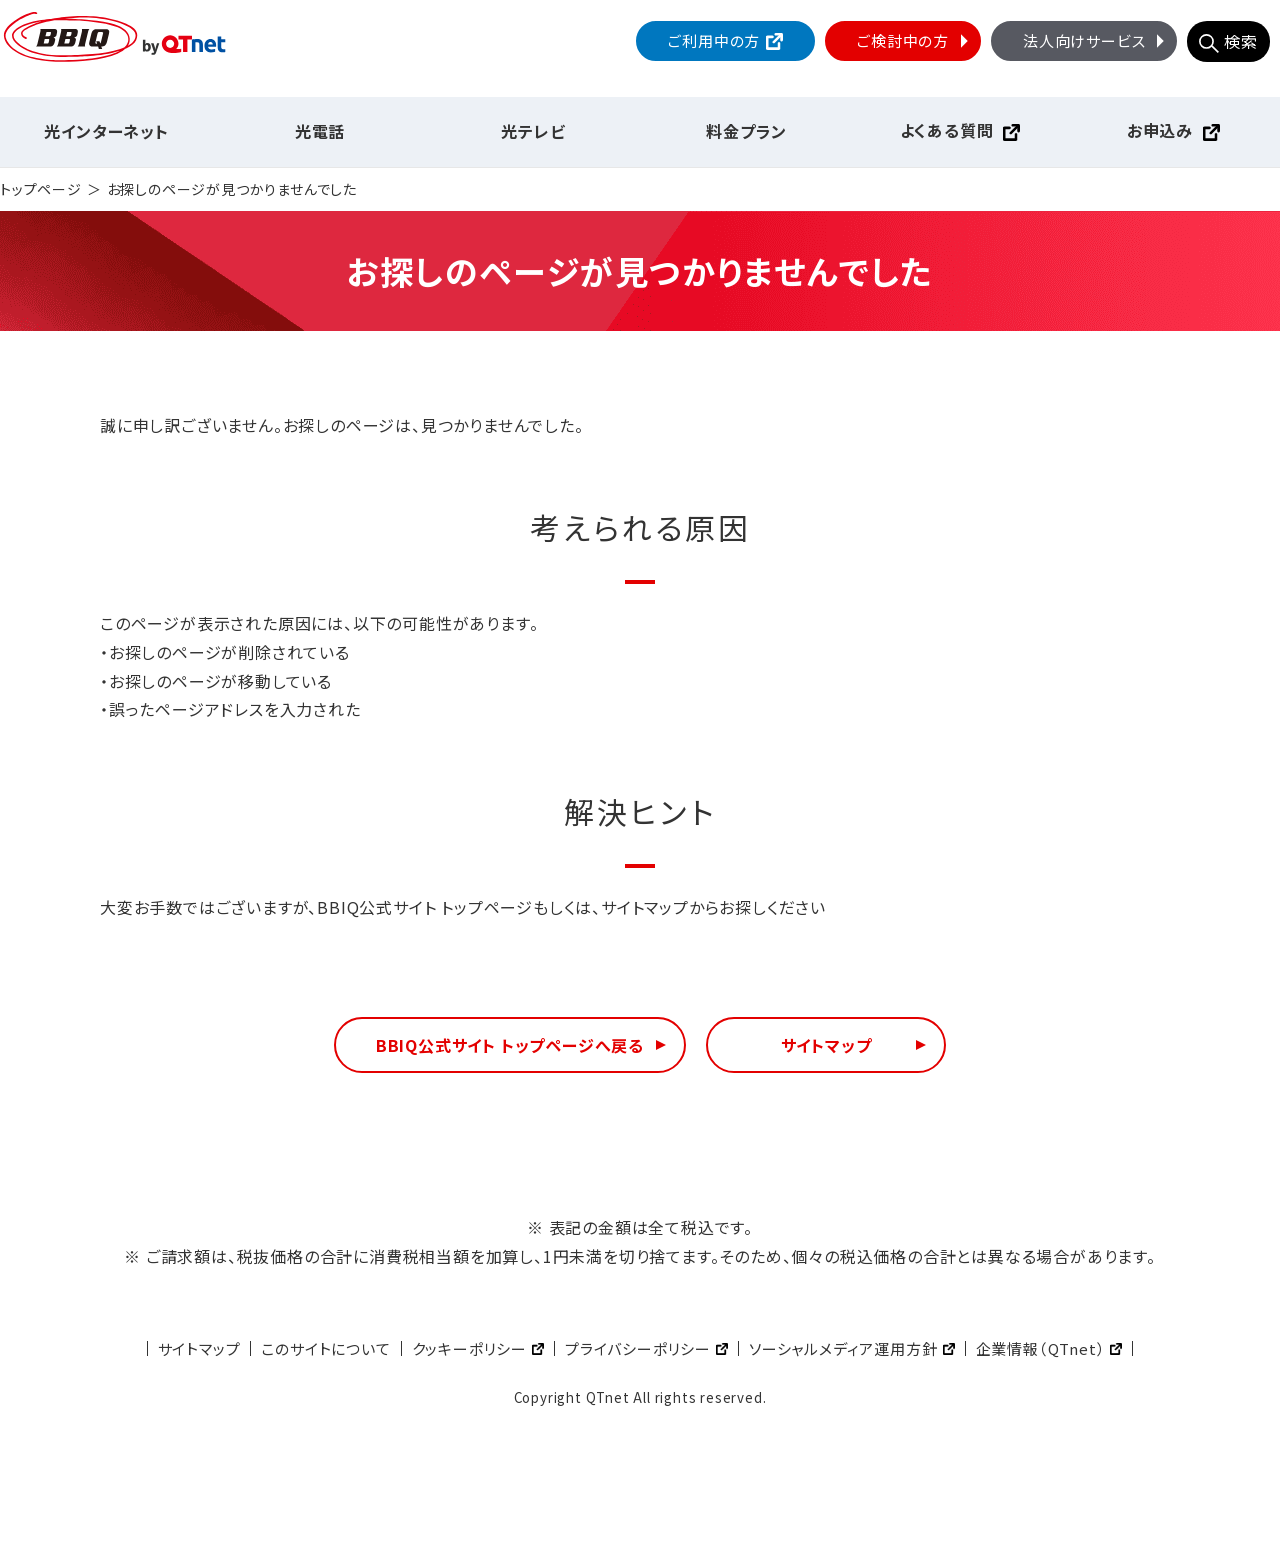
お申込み (1160, 130)
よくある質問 (947, 130)
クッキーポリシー (469, 1348)
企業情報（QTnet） (1041, 1348)
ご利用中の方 (714, 40)
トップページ (41, 189)
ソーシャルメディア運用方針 (843, 1348)
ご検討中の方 (915, 40)
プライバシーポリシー (638, 1348)
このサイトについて (325, 1348)
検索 (1241, 41)
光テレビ (533, 131)
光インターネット (106, 131)
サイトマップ (826, 1045)
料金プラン (746, 131)
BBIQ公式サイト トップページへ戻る (510, 1045)
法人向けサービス (1096, 40)
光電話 (320, 131)
